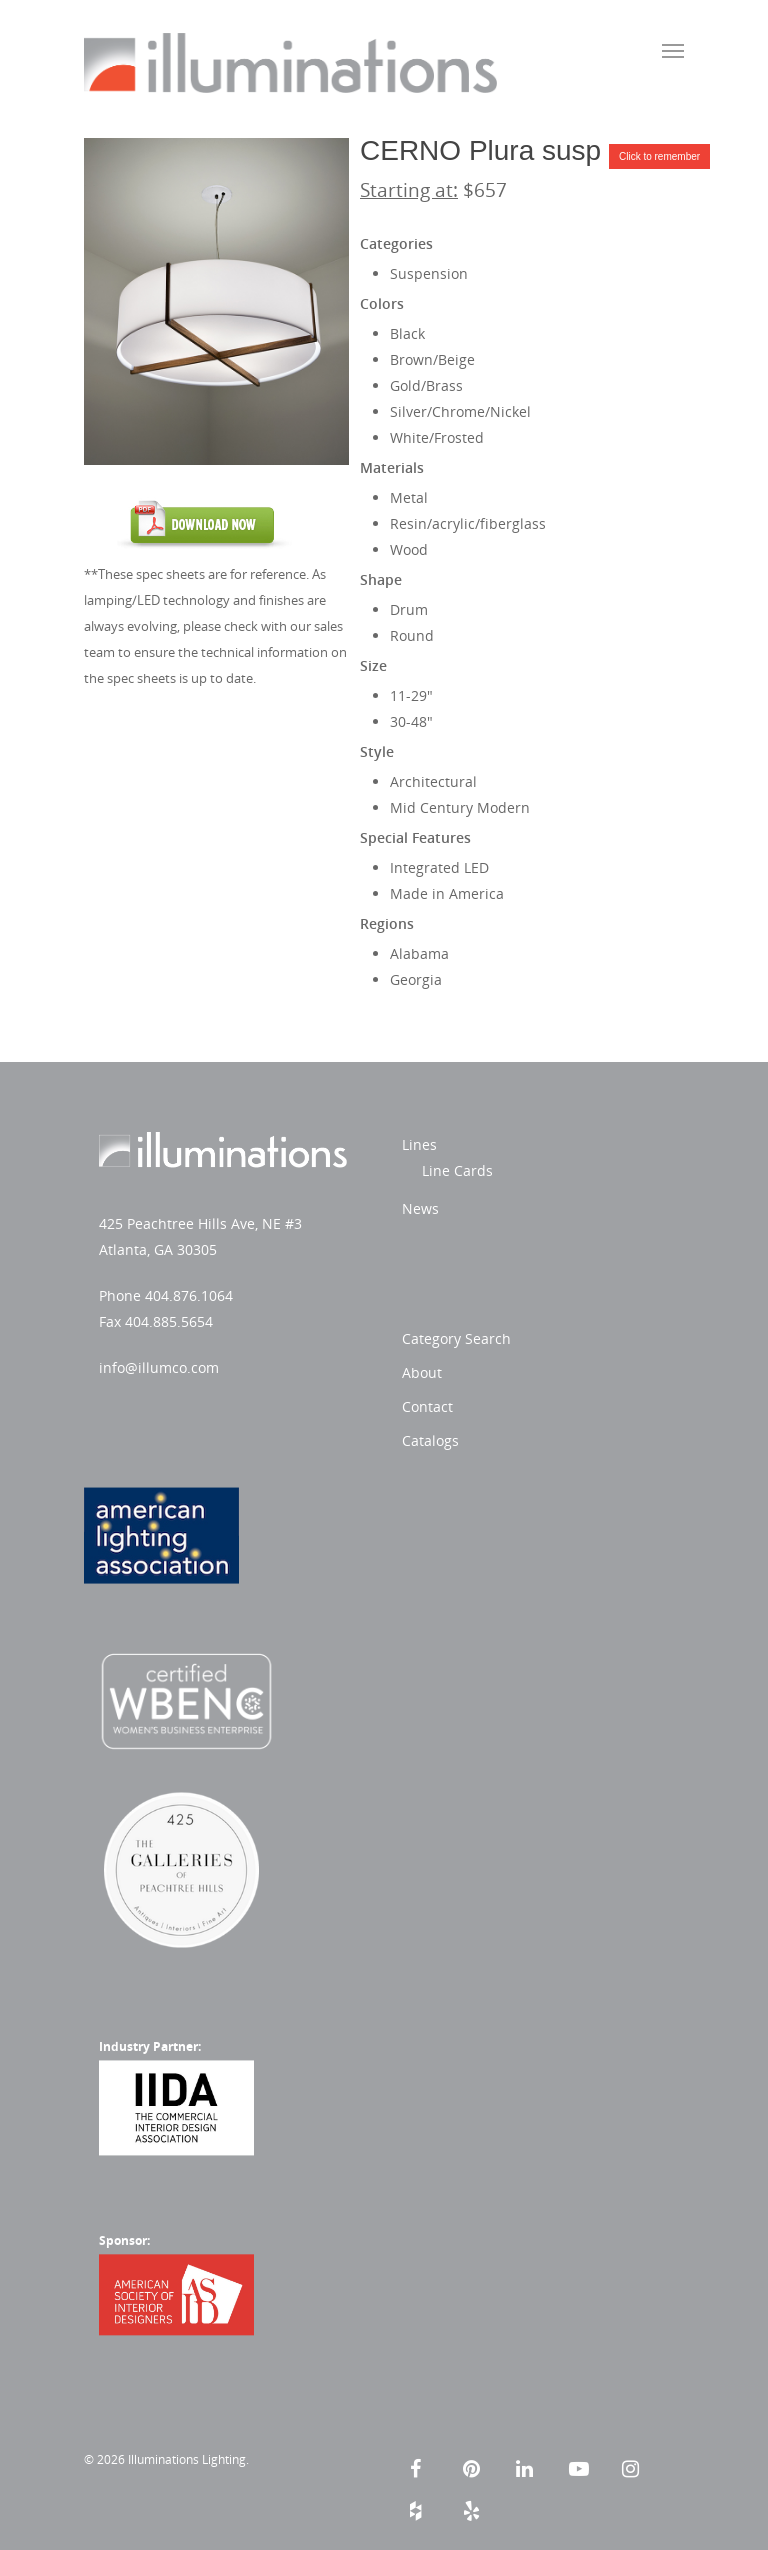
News (420, 1208)
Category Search (456, 1338)
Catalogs (430, 1440)
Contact (427, 1406)
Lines (419, 1144)
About (422, 1372)
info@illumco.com (159, 1367)
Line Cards (457, 1170)
